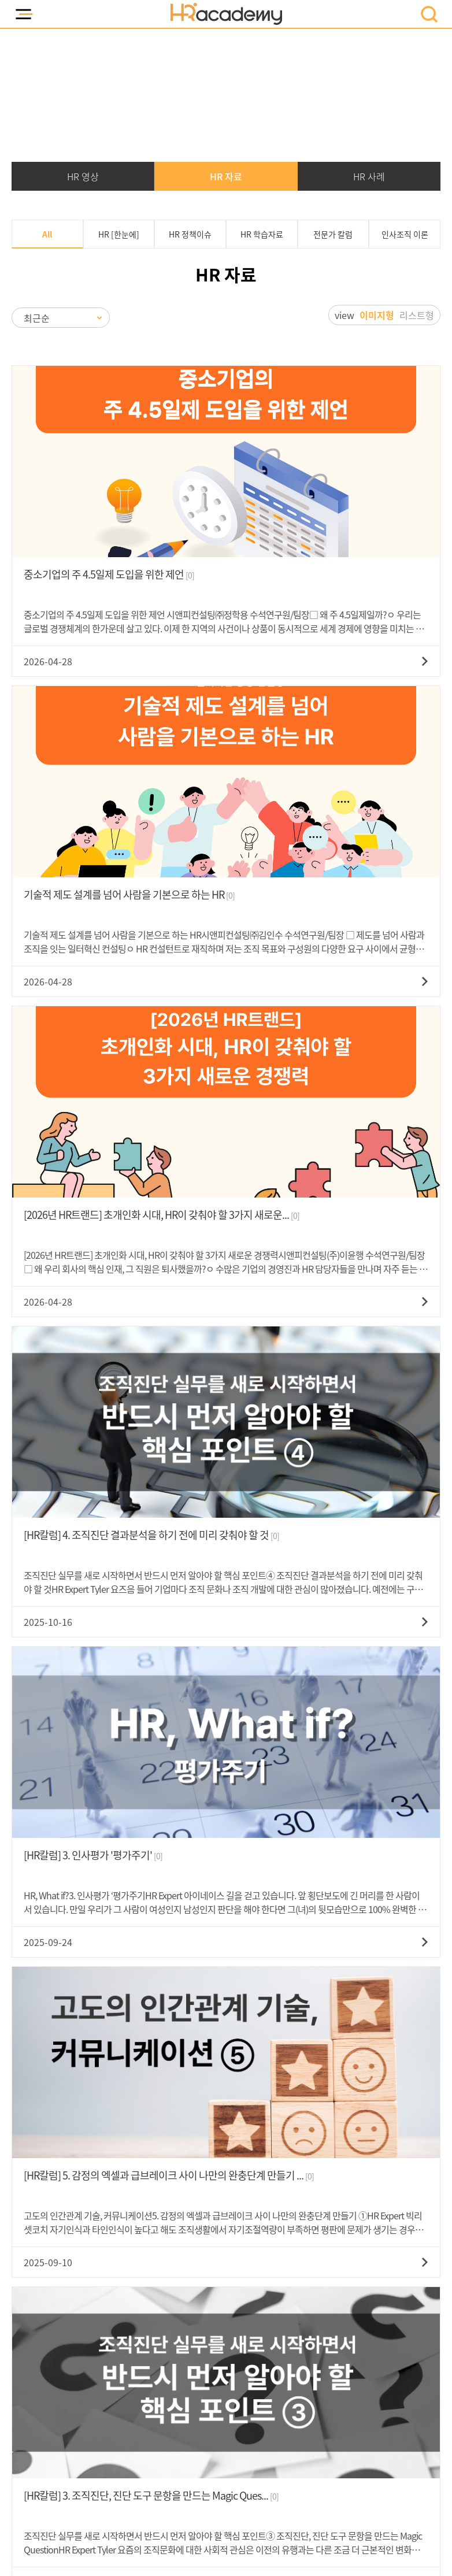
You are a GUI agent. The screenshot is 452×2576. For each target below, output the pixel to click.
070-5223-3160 (115, 2138)
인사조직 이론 (404, 234)
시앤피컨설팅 (248, 2414)
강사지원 (336, 2440)
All (47, 234)
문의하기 (304, 2245)
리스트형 (416, 314)
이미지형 (377, 314)
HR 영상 (83, 176)
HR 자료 (226, 176)
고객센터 (288, 2440)
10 (296, 1998)
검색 (323, 2043)
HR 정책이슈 (190, 234)
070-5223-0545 (330, 2212)
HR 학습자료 (261, 234)
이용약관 (192, 2440)
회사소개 (240, 2440)
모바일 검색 (428, 13)
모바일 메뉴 (23, 13)
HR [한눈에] (118, 234)
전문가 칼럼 (333, 234)
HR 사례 (369, 176)
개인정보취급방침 (127, 2440)
